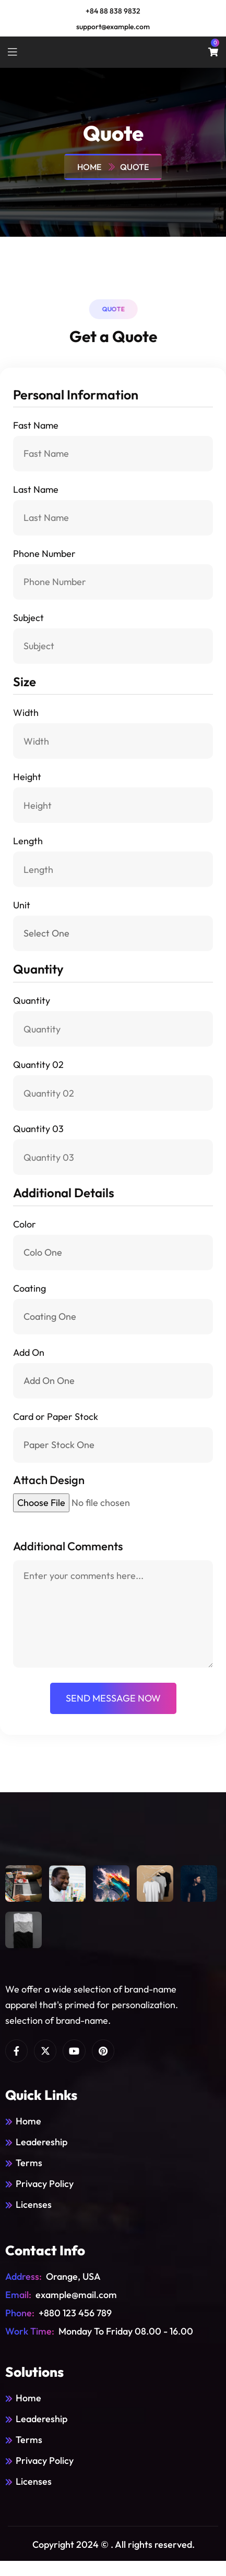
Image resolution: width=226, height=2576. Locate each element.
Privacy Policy (45, 2184)
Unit (21, 905)
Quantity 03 (38, 1129)
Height (27, 777)
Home (90, 167)
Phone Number (44, 554)
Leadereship (41, 2142)
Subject (28, 618)
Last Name (35, 489)
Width (26, 713)
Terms (29, 2163)
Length (28, 841)
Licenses (34, 2204)
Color (24, 1224)
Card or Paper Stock (55, 1417)
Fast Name (35, 425)
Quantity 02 (38, 1065)
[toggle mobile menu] (12, 52)
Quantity (31, 1000)
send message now (113, 1698)
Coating (29, 1288)
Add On (28, 1352)
